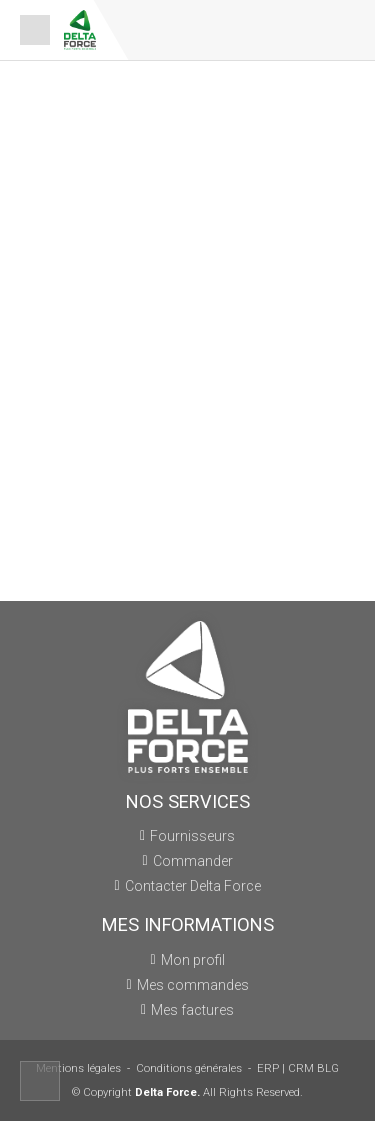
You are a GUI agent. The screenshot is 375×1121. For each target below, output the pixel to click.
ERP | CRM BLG (298, 1068)
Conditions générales (189, 1068)
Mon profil (193, 960)
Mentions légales (78, 1068)
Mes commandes (193, 985)
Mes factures (192, 1010)
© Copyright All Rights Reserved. (187, 1092)
